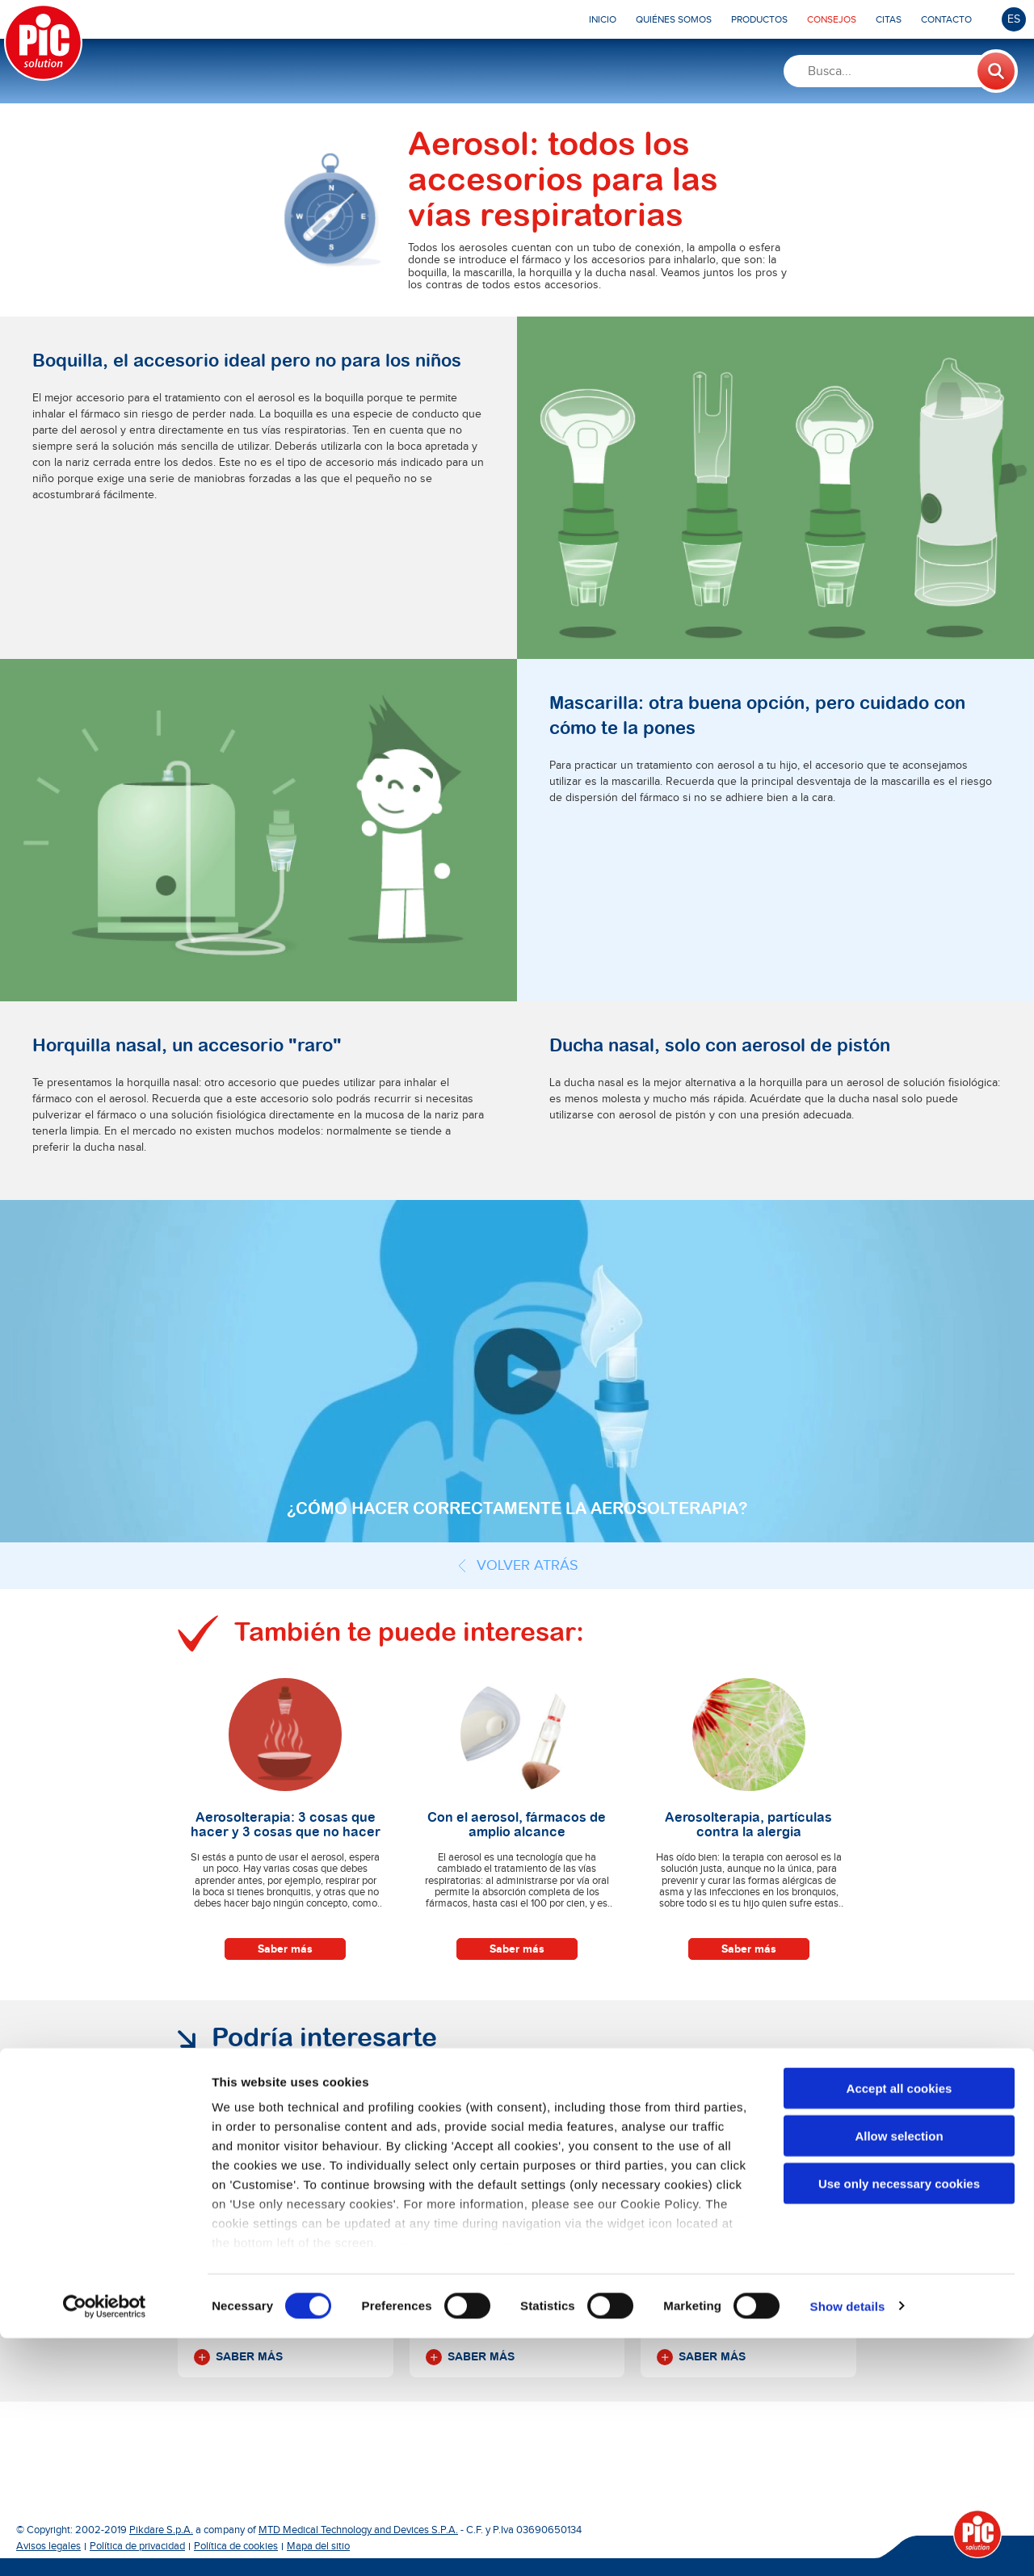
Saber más (285, 1949)
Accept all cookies (899, 2327)
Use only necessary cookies (899, 2421)
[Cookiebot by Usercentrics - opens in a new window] (104, 2544)
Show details (847, 2544)
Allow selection (899, 2374)
